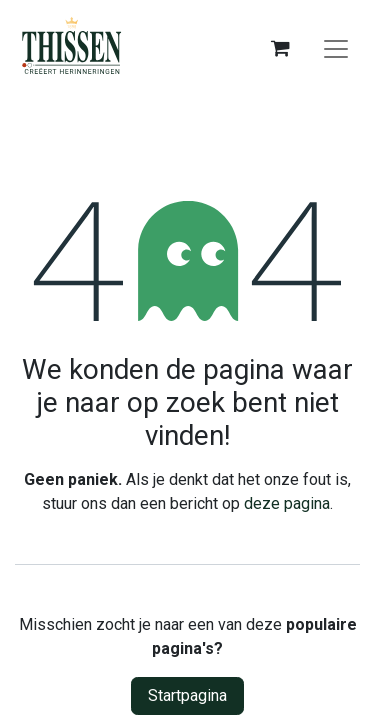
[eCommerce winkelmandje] (280, 48)
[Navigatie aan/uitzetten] (336, 48)
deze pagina (287, 503)
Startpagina (187, 695)
